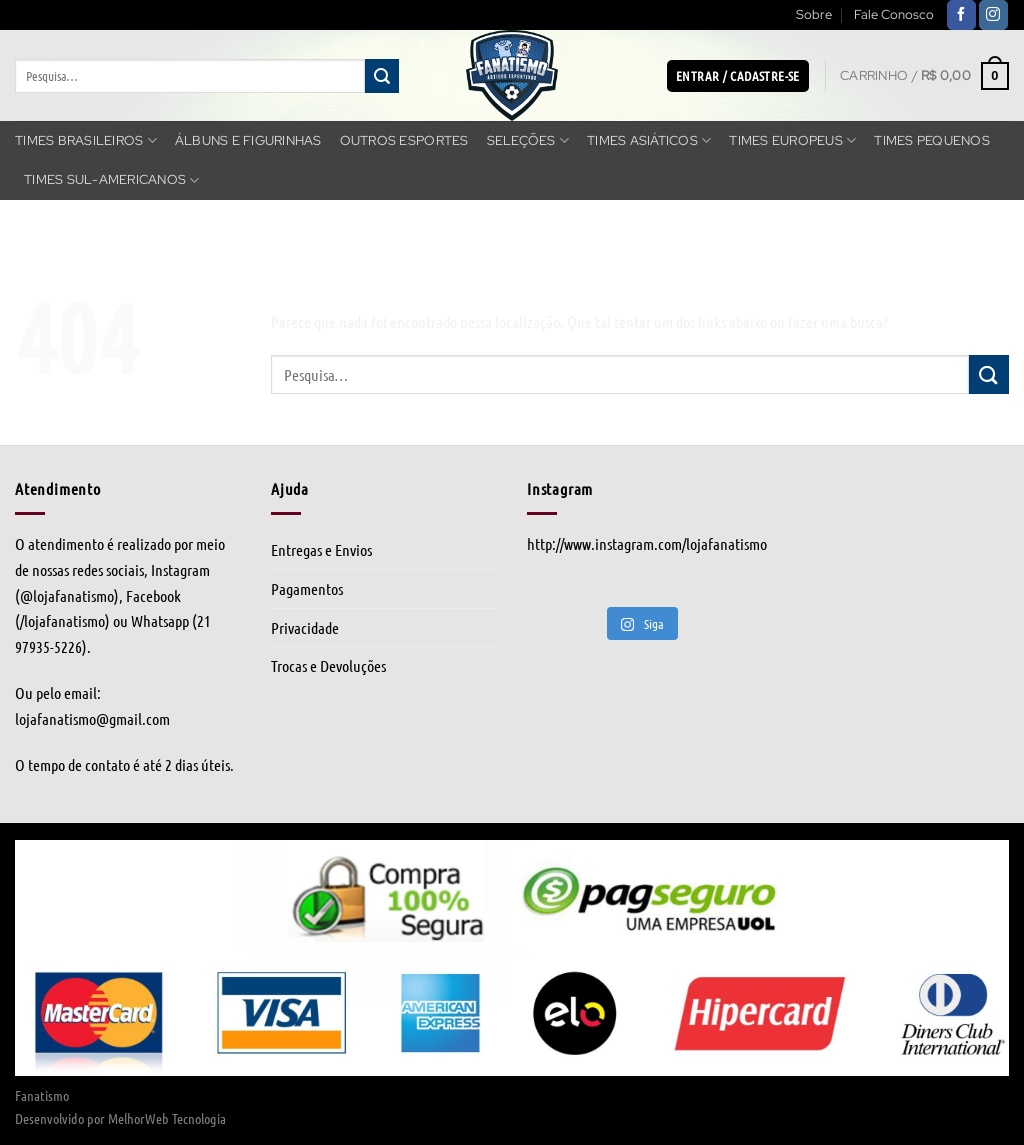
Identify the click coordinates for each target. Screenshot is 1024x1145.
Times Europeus (792, 140)
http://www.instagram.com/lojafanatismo (647, 543)
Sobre (814, 14)
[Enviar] (382, 76)
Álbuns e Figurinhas (248, 140)
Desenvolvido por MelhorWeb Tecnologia (120, 1118)
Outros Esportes (404, 140)
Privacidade (305, 627)
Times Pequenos (932, 140)
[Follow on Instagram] (993, 15)
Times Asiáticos (649, 140)
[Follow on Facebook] (961, 15)
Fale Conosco (894, 14)
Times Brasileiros (86, 140)
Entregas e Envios (321, 549)
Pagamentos (307, 588)
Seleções (528, 140)
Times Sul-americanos (112, 180)
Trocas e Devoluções (328, 665)
